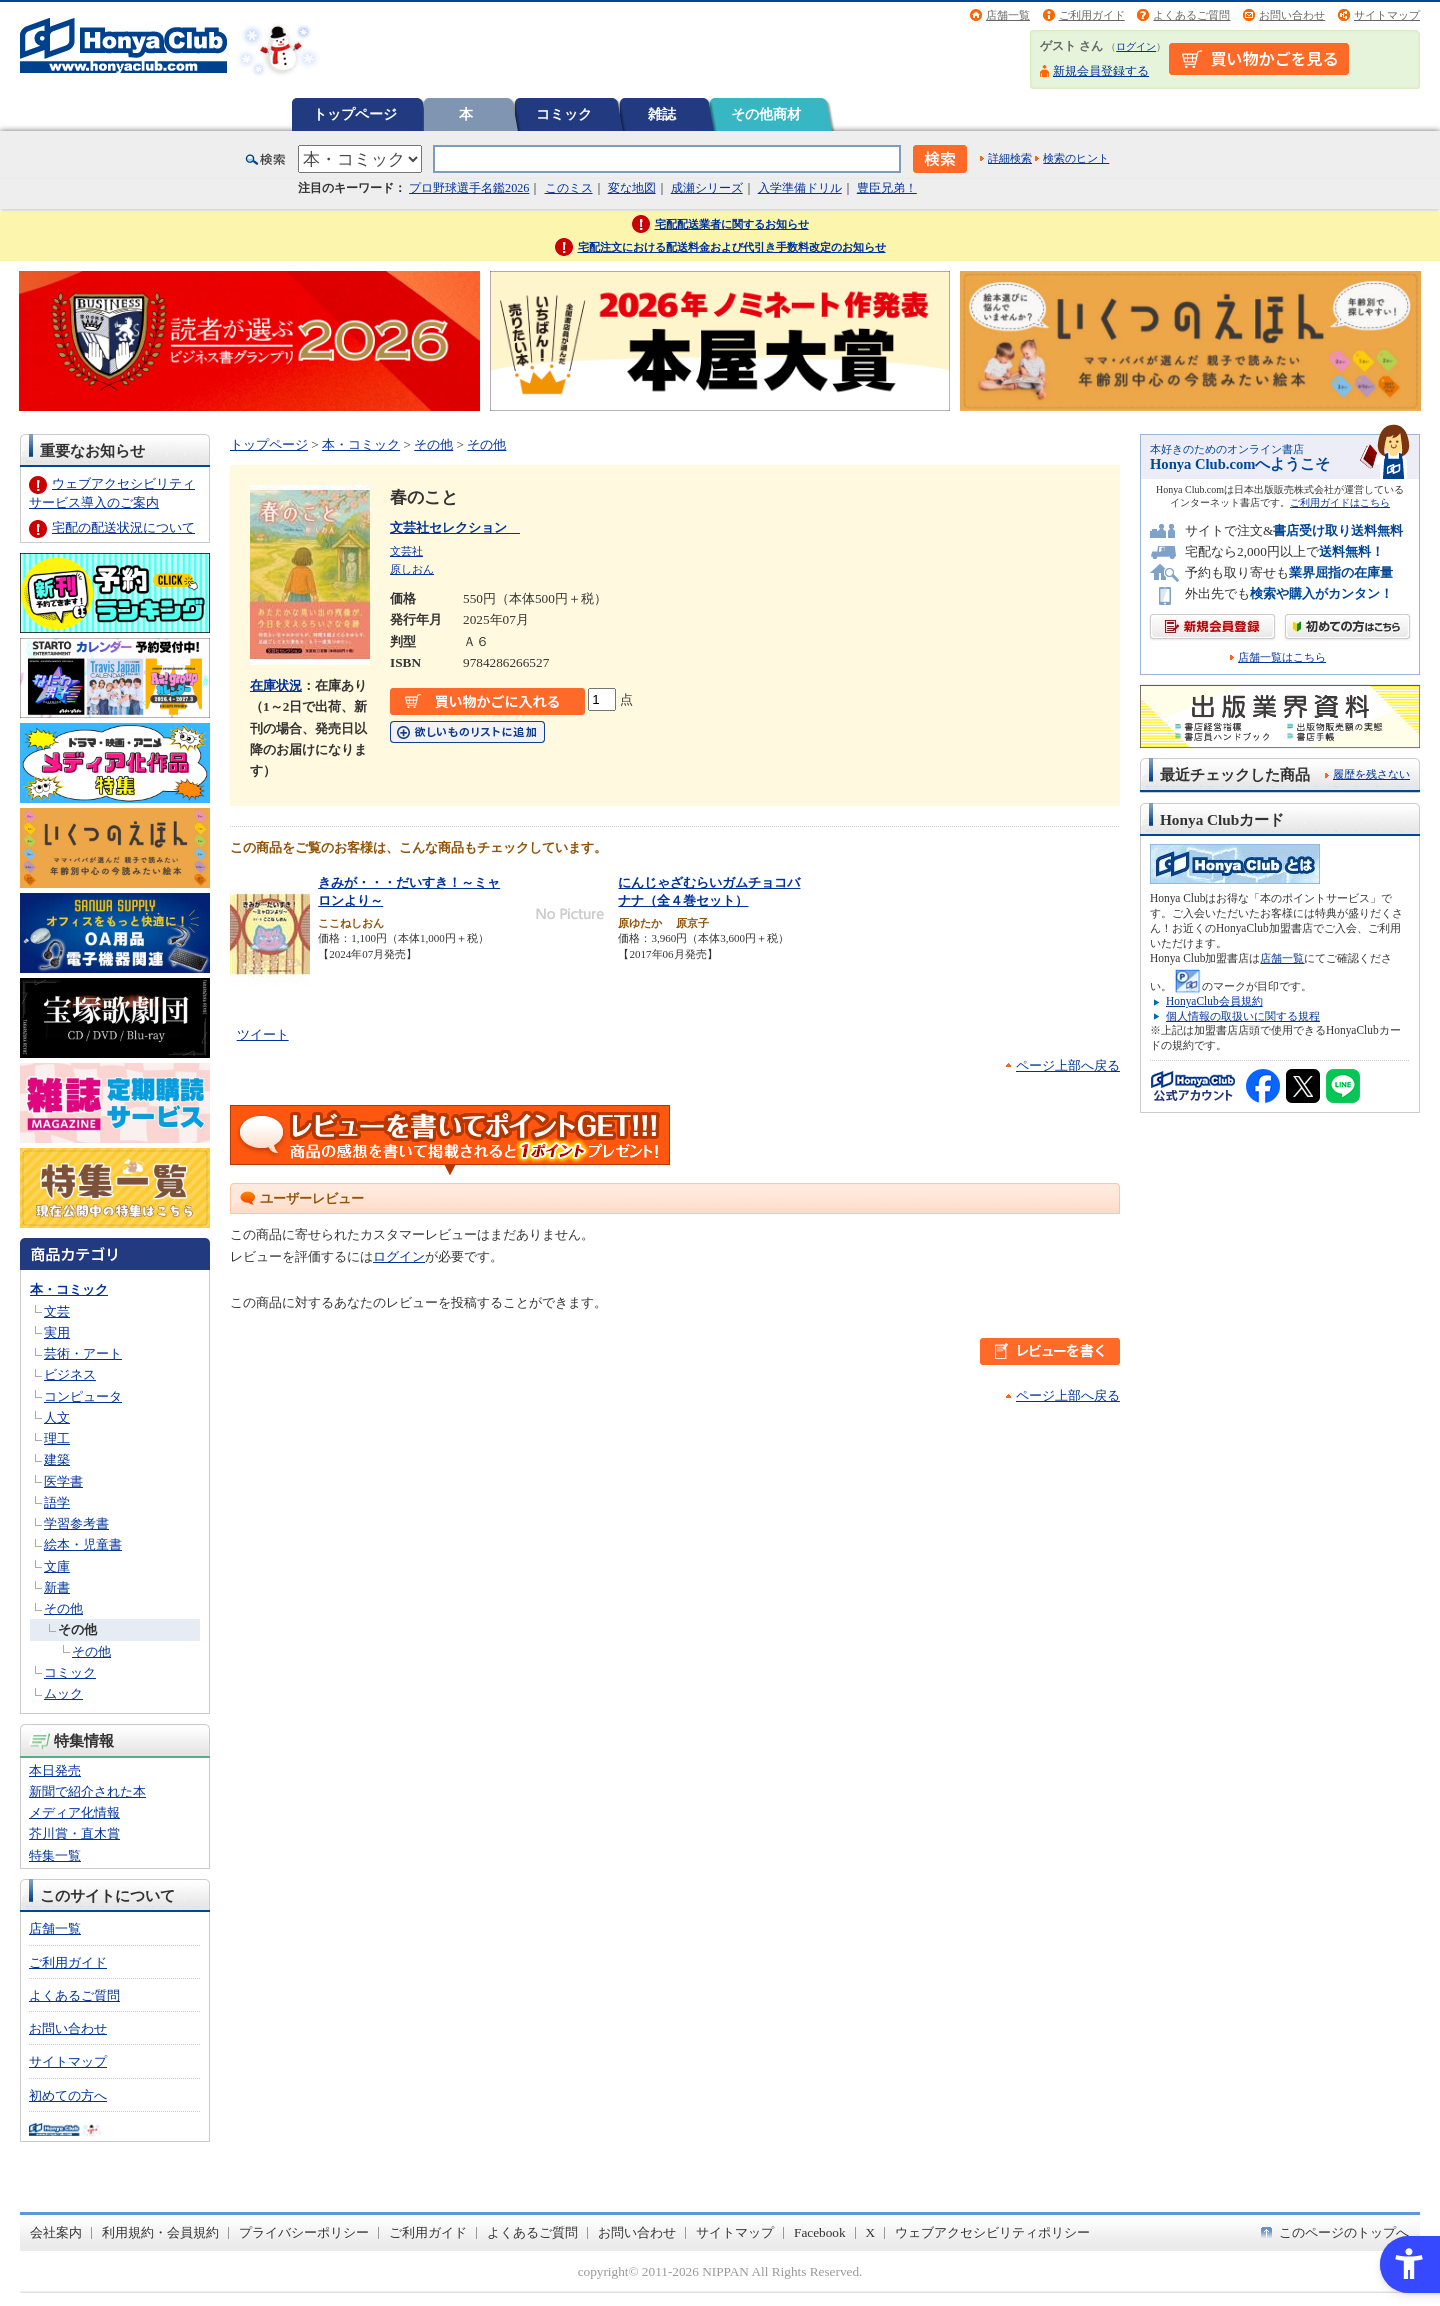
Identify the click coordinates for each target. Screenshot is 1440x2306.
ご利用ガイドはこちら (1340, 502)
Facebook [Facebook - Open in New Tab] (820, 2232)
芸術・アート (83, 1353)
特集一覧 (55, 1855)
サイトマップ (1387, 15)
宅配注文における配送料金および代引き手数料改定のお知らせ (732, 247)
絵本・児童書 (83, 1544)
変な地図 (632, 188)
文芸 (57, 1311)
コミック (564, 114)
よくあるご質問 (1191, 15)
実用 (57, 1332)
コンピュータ (83, 1396)
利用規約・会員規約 (160, 2232)
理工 (57, 1438)
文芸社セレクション (455, 527)
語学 (57, 1502)
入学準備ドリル (800, 188)
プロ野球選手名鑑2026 (469, 188)
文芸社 (406, 551)
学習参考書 (76, 1523)
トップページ (355, 114)
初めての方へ (68, 2095)
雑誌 (662, 114)
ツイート (263, 1034)
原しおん (412, 569)
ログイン (1136, 46)
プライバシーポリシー (304, 2232)
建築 (57, 1459)
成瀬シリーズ (707, 188)
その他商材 (766, 114)
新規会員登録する (1101, 71)
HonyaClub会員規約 (1214, 1001)
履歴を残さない (1371, 774)
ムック (63, 1693)
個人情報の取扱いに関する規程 (1243, 1016)
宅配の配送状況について (123, 527)
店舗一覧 (1008, 15)
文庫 (57, 1566)
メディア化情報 (74, 1812)
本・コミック (69, 1289)
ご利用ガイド (1092, 15)
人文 (57, 1417)
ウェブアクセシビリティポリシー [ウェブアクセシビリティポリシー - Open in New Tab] (992, 2232)
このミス (569, 188)
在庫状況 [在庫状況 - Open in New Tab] (276, 685)
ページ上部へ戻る (1068, 1065)
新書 (57, 1587)
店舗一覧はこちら (1282, 657)
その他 (63, 1608)
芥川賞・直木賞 (74, 1833)
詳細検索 (1010, 158)
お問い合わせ (1292, 15)
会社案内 (56, 2232)
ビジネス (70, 1374)
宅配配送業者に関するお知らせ (732, 224)
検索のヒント (1076, 158)
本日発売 (55, 1770)
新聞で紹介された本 (87, 1791)
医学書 (63, 1481)
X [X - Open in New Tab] (871, 2232)
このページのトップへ (1344, 2232)
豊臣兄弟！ (887, 188)
